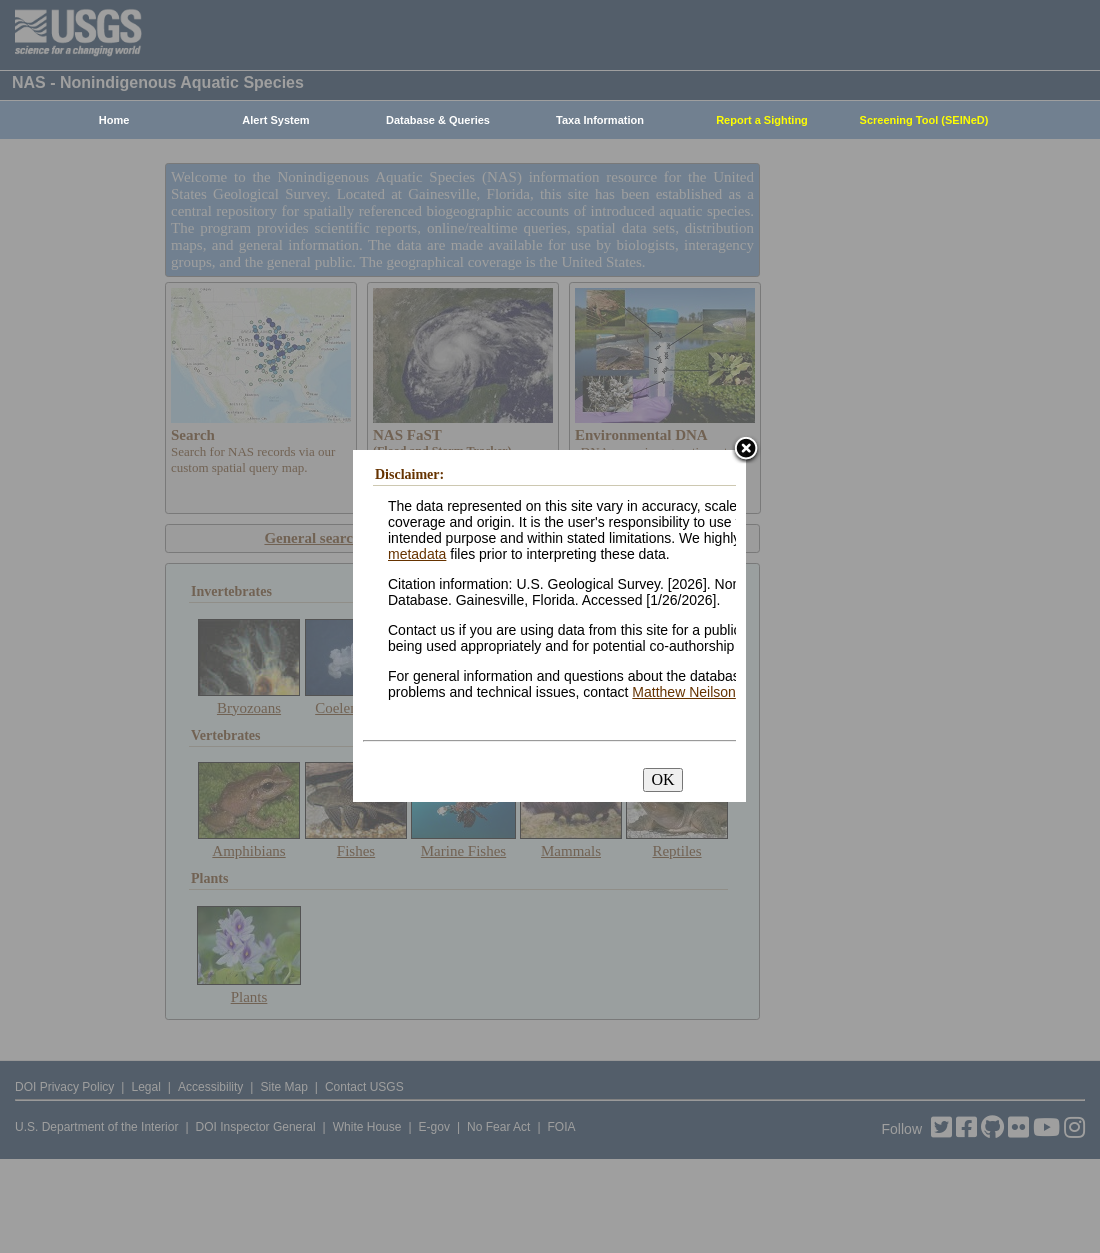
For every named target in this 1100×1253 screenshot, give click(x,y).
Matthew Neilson (684, 692)
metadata (417, 554)
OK (662, 779)
